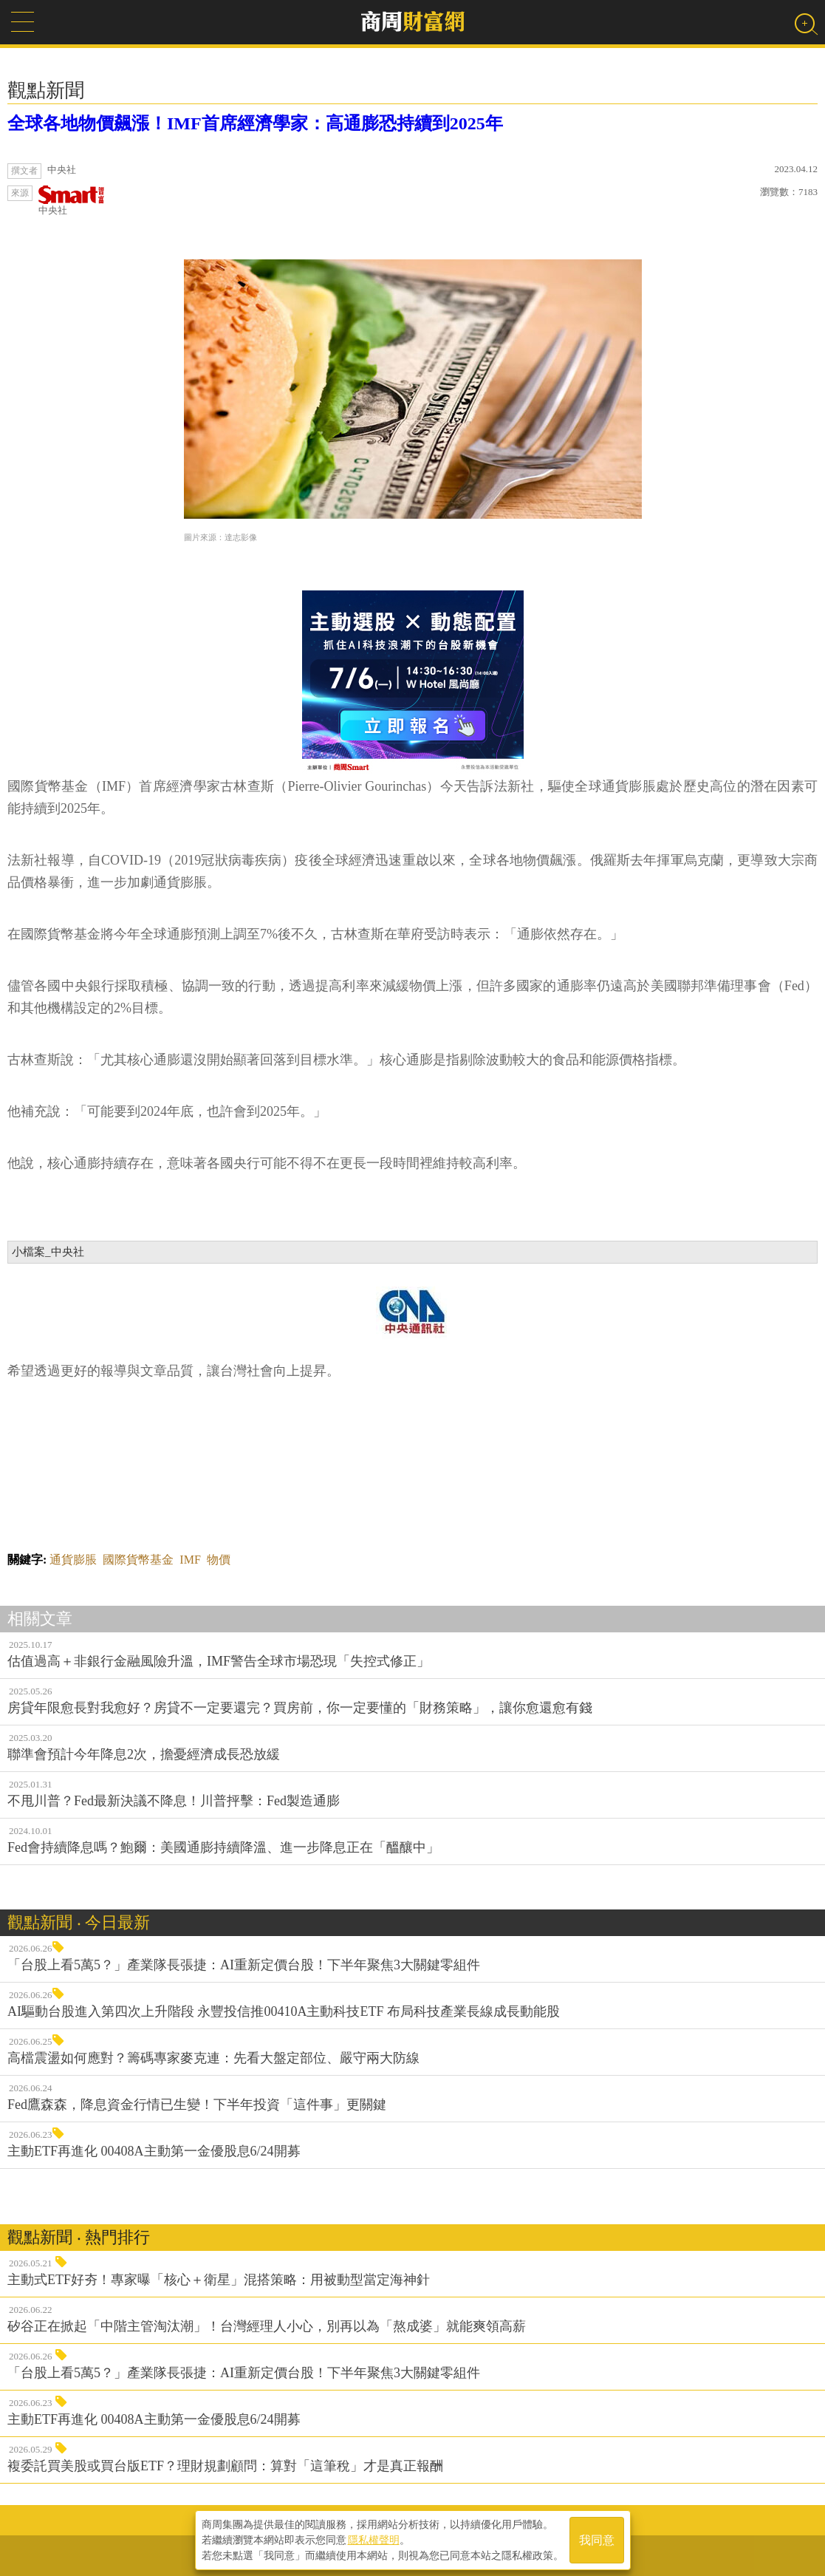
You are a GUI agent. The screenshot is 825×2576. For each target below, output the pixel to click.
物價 (218, 1559)
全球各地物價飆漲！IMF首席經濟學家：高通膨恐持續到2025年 (255, 123)
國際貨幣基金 (138, 1559)
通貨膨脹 (73, 1559)
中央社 (71, 200)
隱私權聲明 (374, 2540)
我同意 (597, 2540)
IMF (189, 1559)
